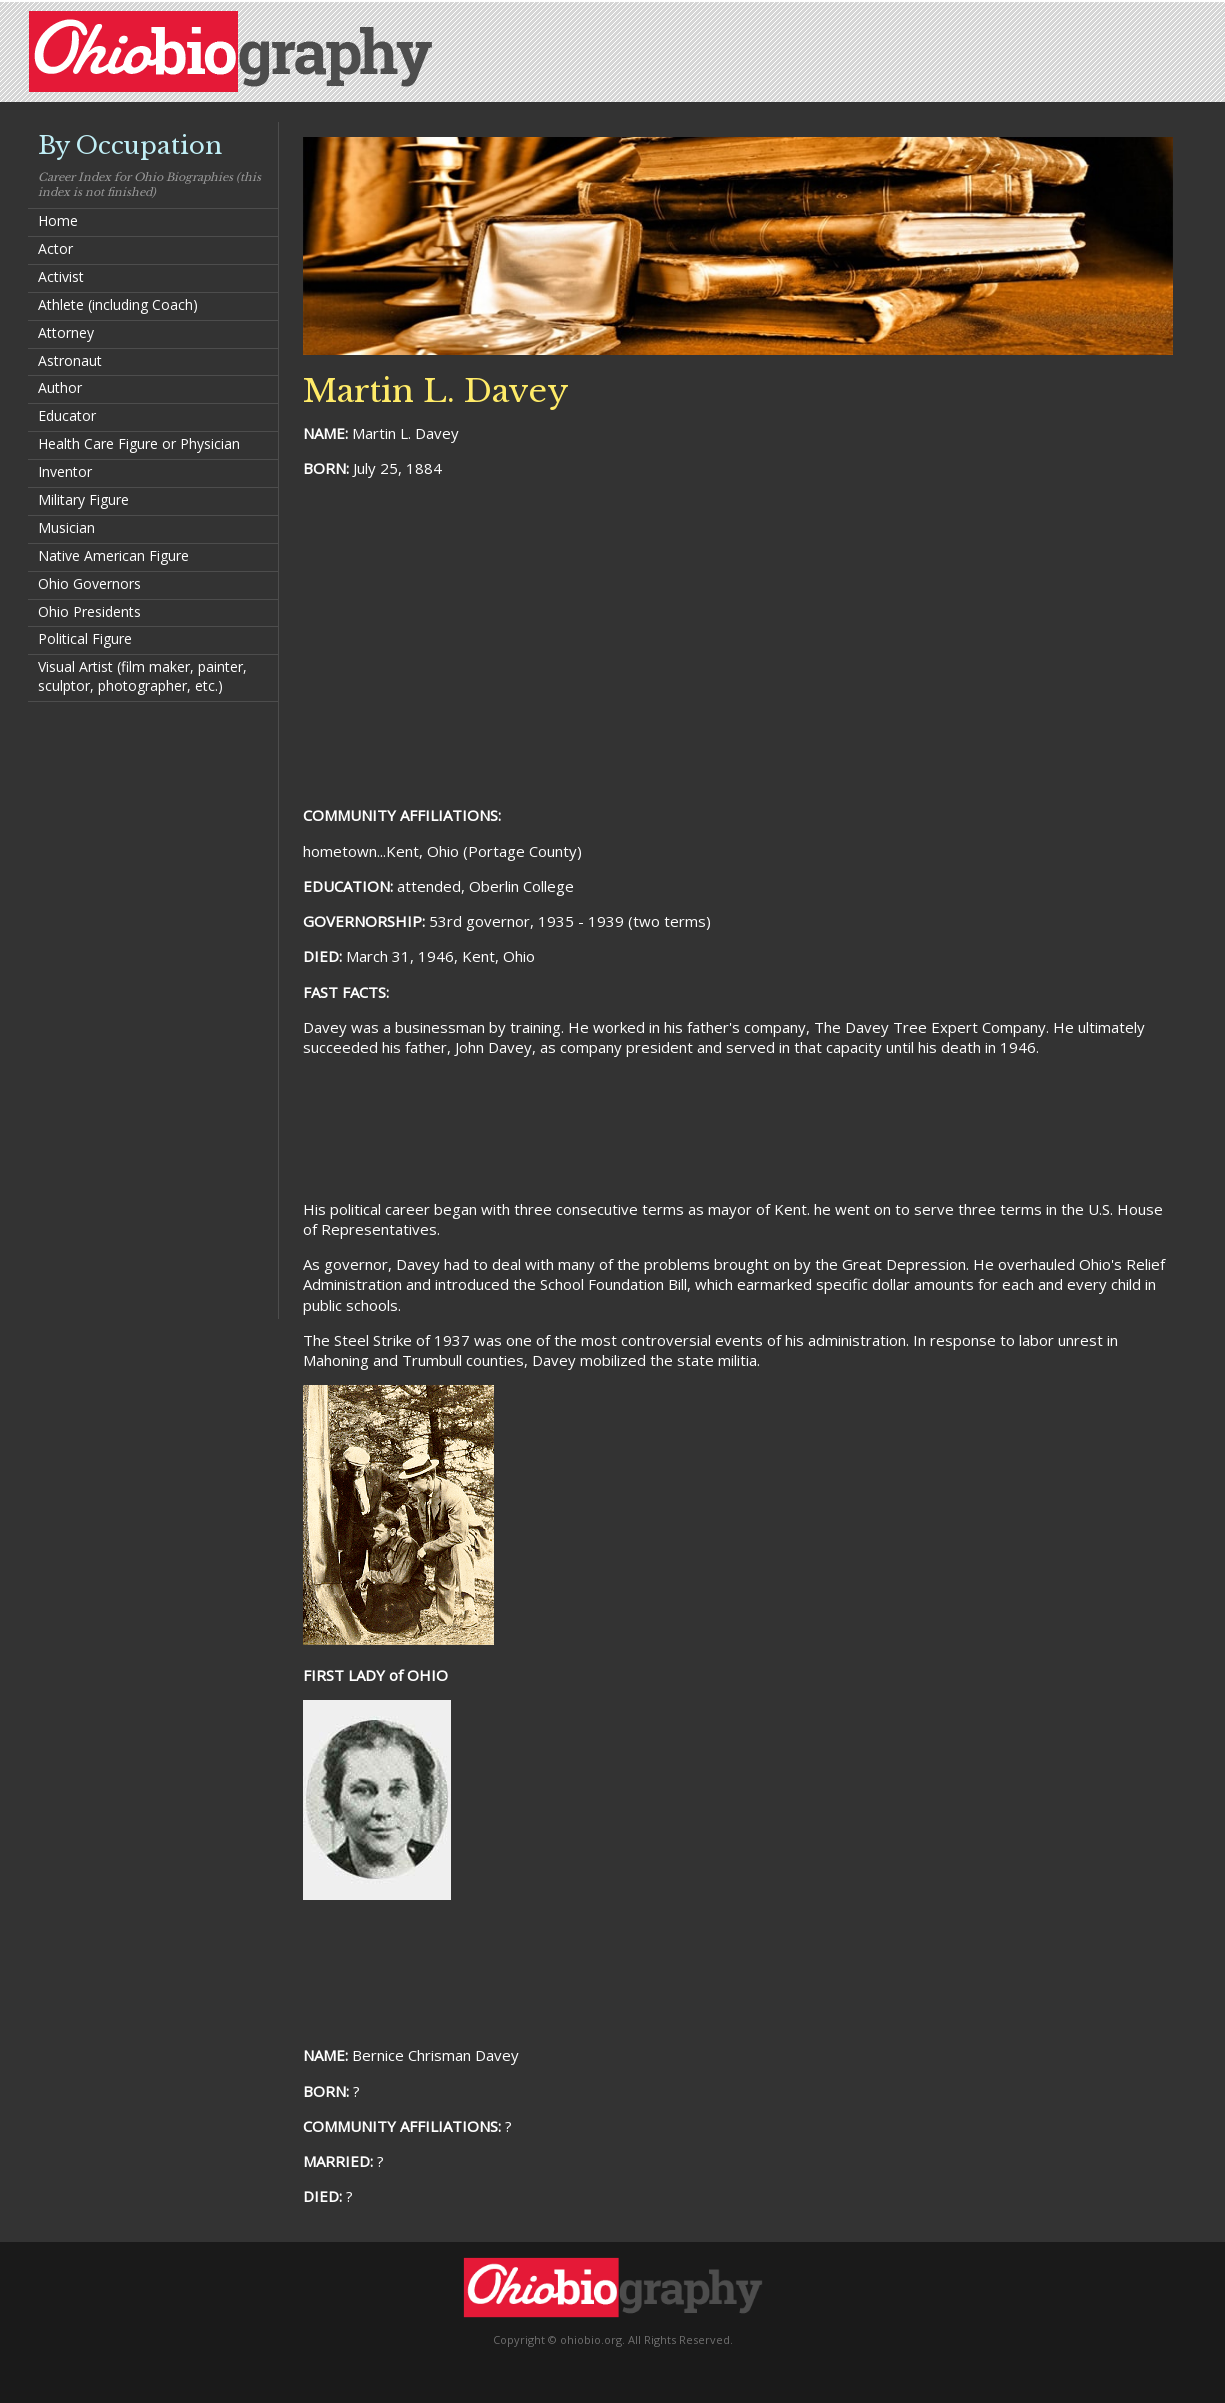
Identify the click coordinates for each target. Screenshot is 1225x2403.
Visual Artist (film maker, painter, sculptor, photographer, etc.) (142, 676)
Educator (67, 415)
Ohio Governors (89, 583)
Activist (61, 276)
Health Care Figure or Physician (139, 443)
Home (58, 220)
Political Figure (85, 638)
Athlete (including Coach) (118, 304)
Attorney (66, 332)
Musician (66, 527)
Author (60, 387)
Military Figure (83, 499)
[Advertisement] (153, 1009)
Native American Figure (113, 555)
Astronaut (70, 360)
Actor (55, 248)
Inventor (65, 471)
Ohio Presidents (89, 611)
